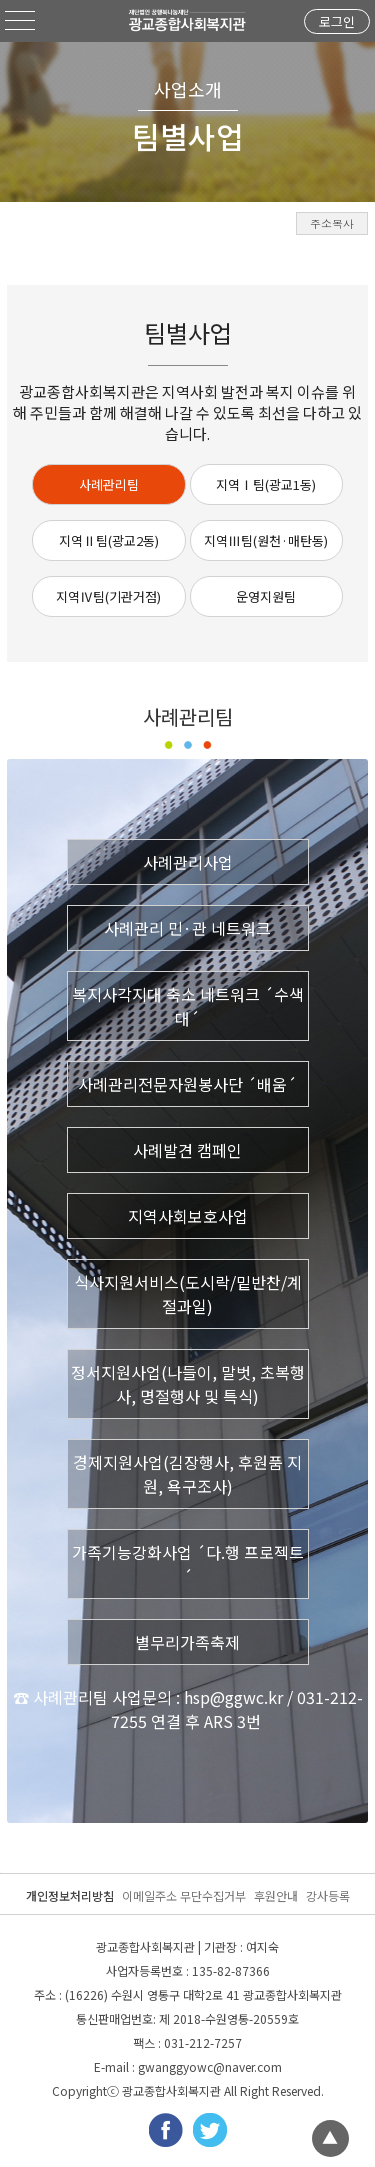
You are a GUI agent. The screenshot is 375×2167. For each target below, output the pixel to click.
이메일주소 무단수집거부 (184, 1895)
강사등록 (328, 1895)
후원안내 (276, 1895)
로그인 (337, 21)
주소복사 (332, 223)
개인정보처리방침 (70, 1895)
